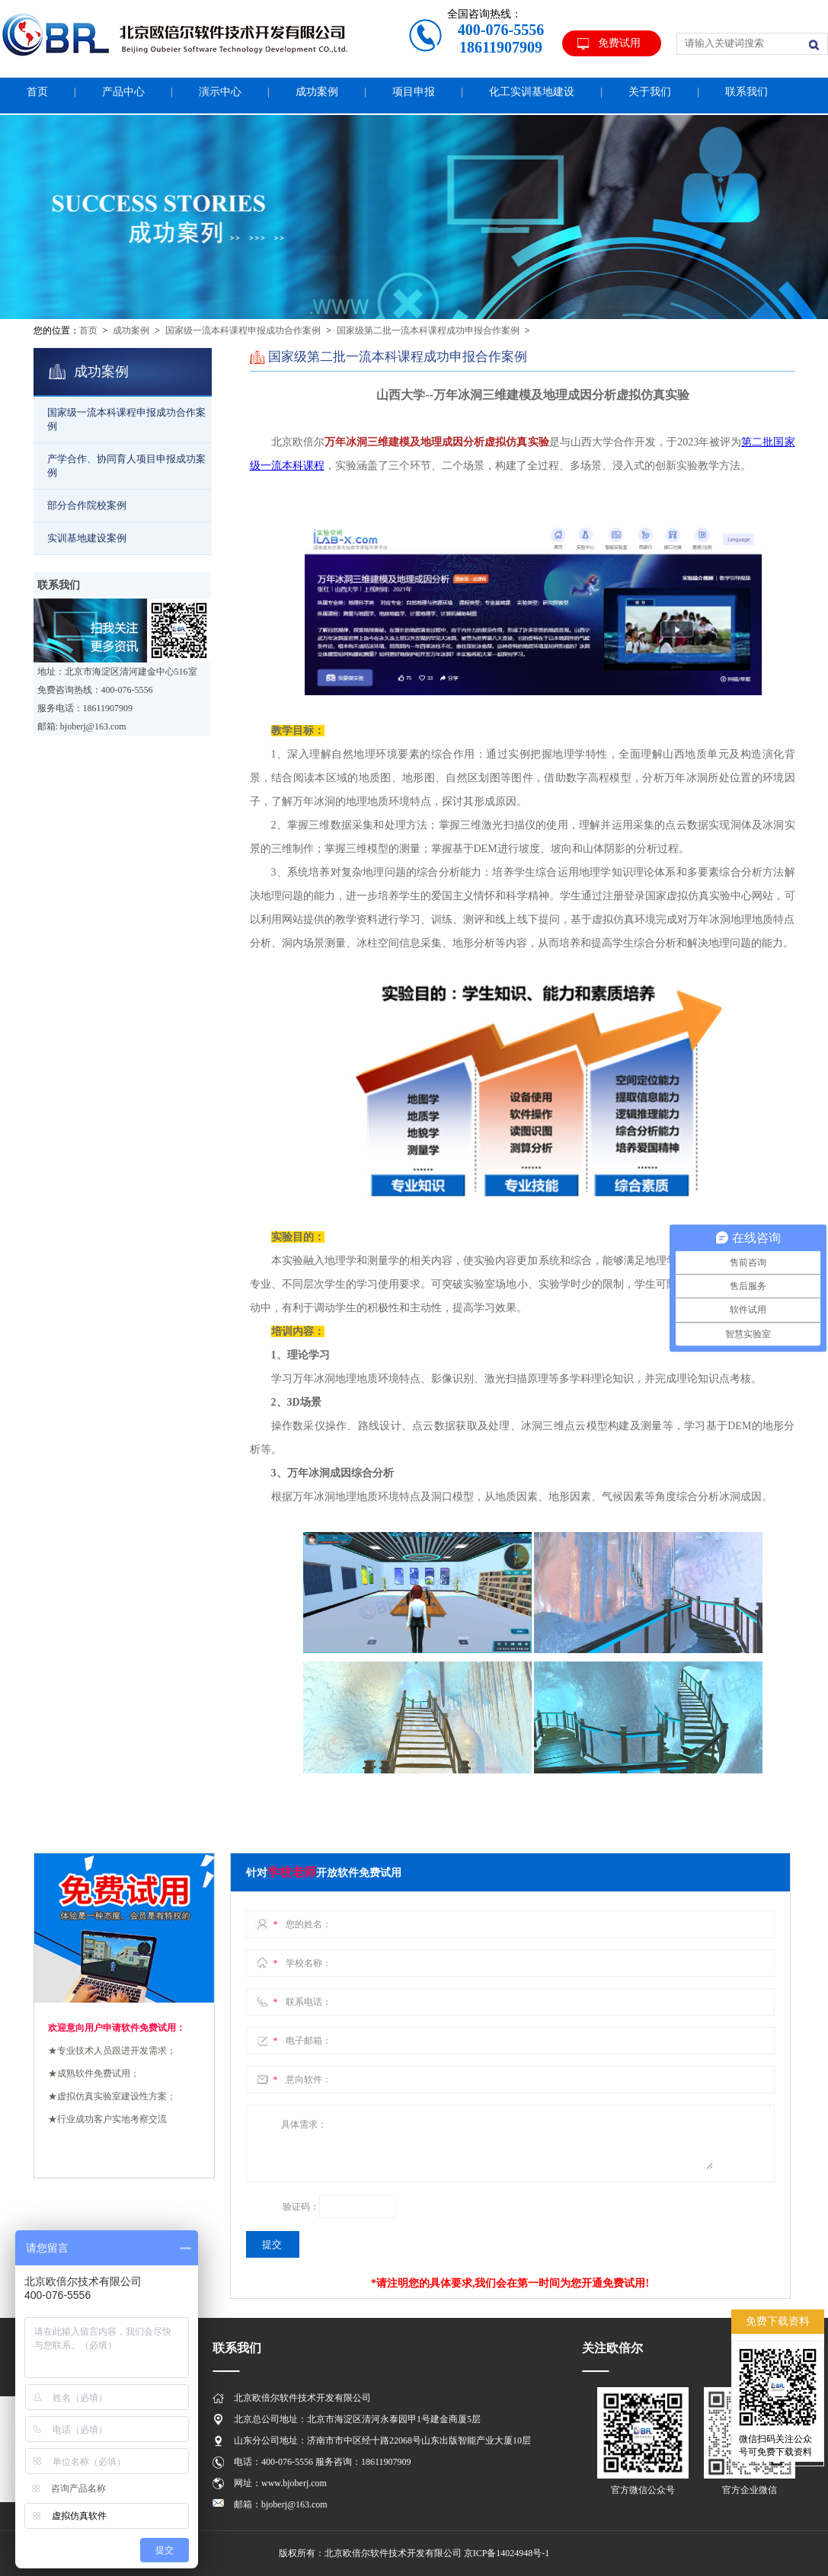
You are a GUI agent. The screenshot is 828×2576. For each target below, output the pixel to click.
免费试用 (619, 43)
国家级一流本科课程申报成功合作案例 (243, 330)
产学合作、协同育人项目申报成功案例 (126, 465)
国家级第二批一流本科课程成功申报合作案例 (428, 330)
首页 (88, 330)
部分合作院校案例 (86, 505)
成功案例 (131, 330)
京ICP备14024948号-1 (507, 2553)
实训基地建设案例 (86, 538)
